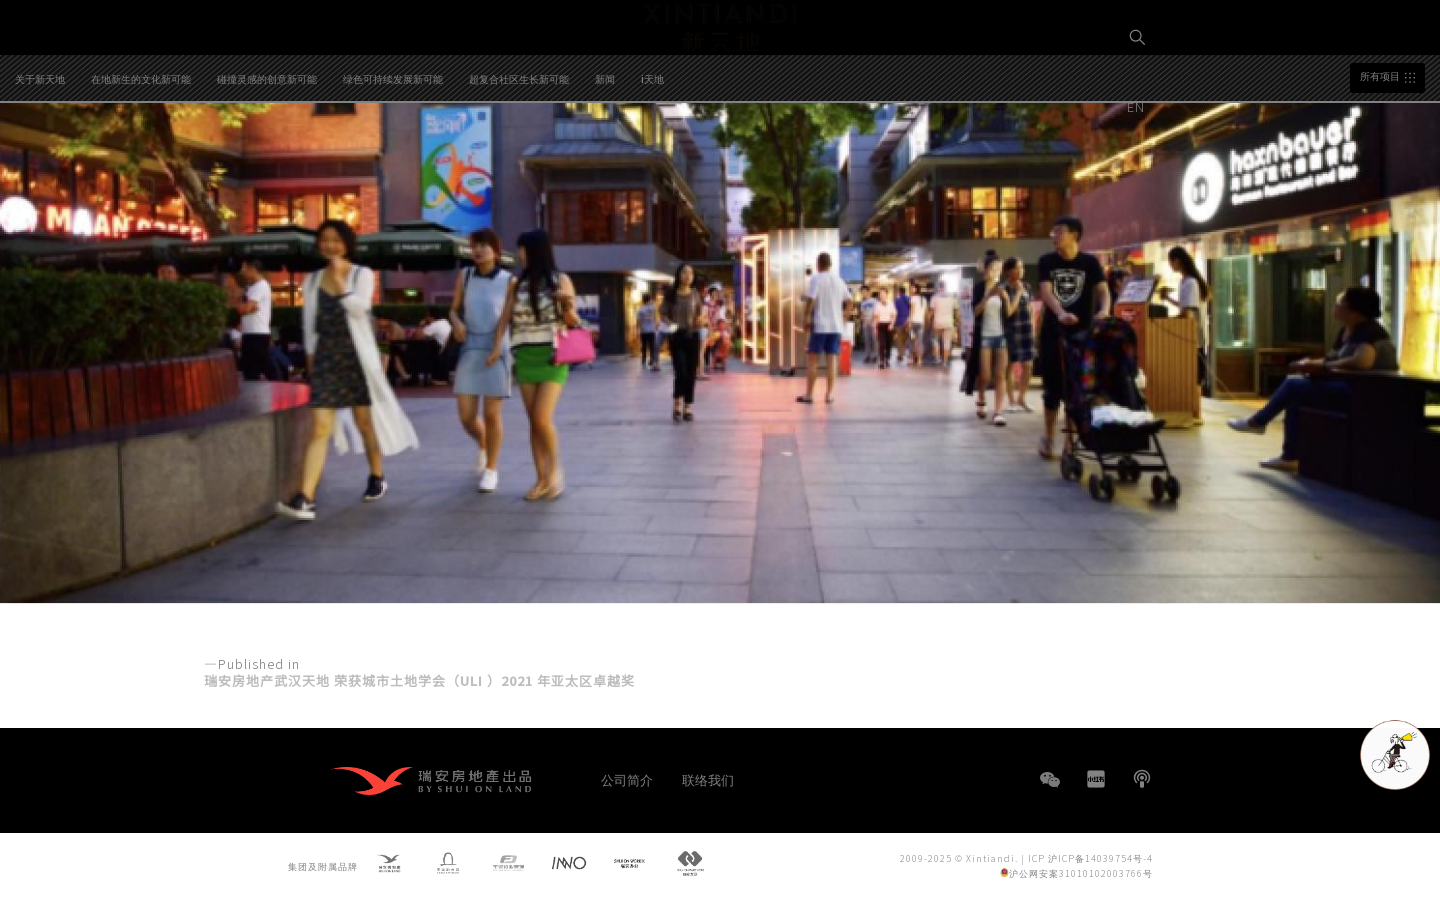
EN (1138, 106)
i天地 (652, 162)
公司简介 (627, 779)
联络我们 (708, 779)
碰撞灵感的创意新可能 (267, 162)
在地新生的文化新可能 (141, 162)
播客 (1142, 779)
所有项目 (1380, 160)
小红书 (1096, 779)
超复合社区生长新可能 (519, 162)
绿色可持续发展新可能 (393, 162)
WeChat (1050, 789)
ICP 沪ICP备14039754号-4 (1090, 858)
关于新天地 (40, 162)
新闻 (605, 162)
